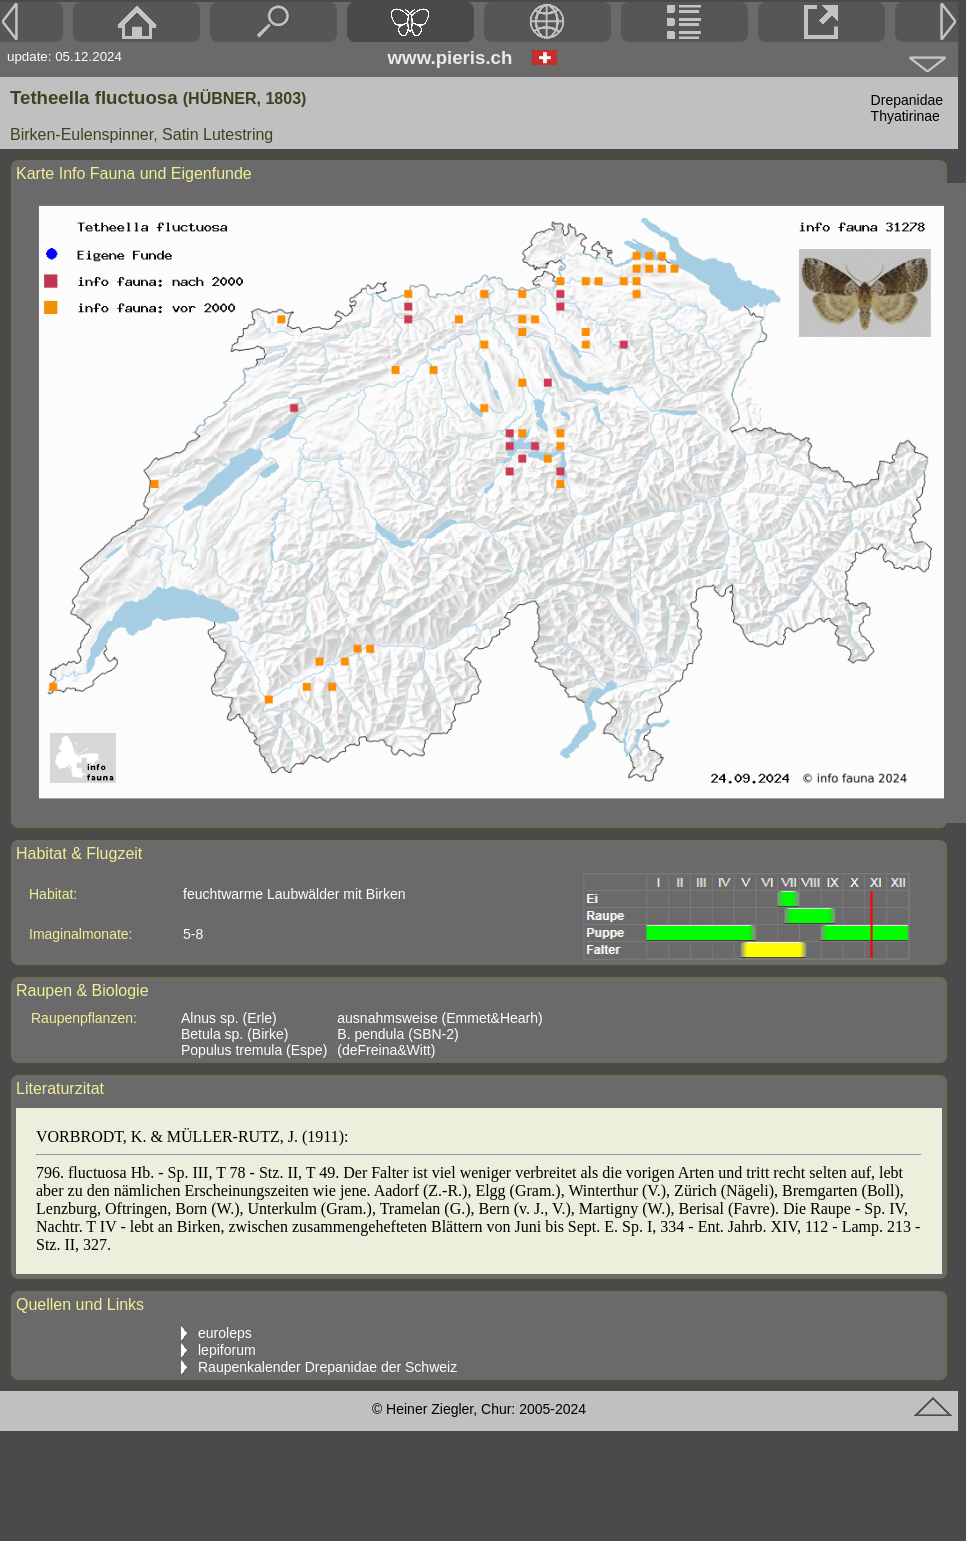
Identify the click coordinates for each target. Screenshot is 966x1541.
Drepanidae (907, 100)
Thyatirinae (905, 116)
